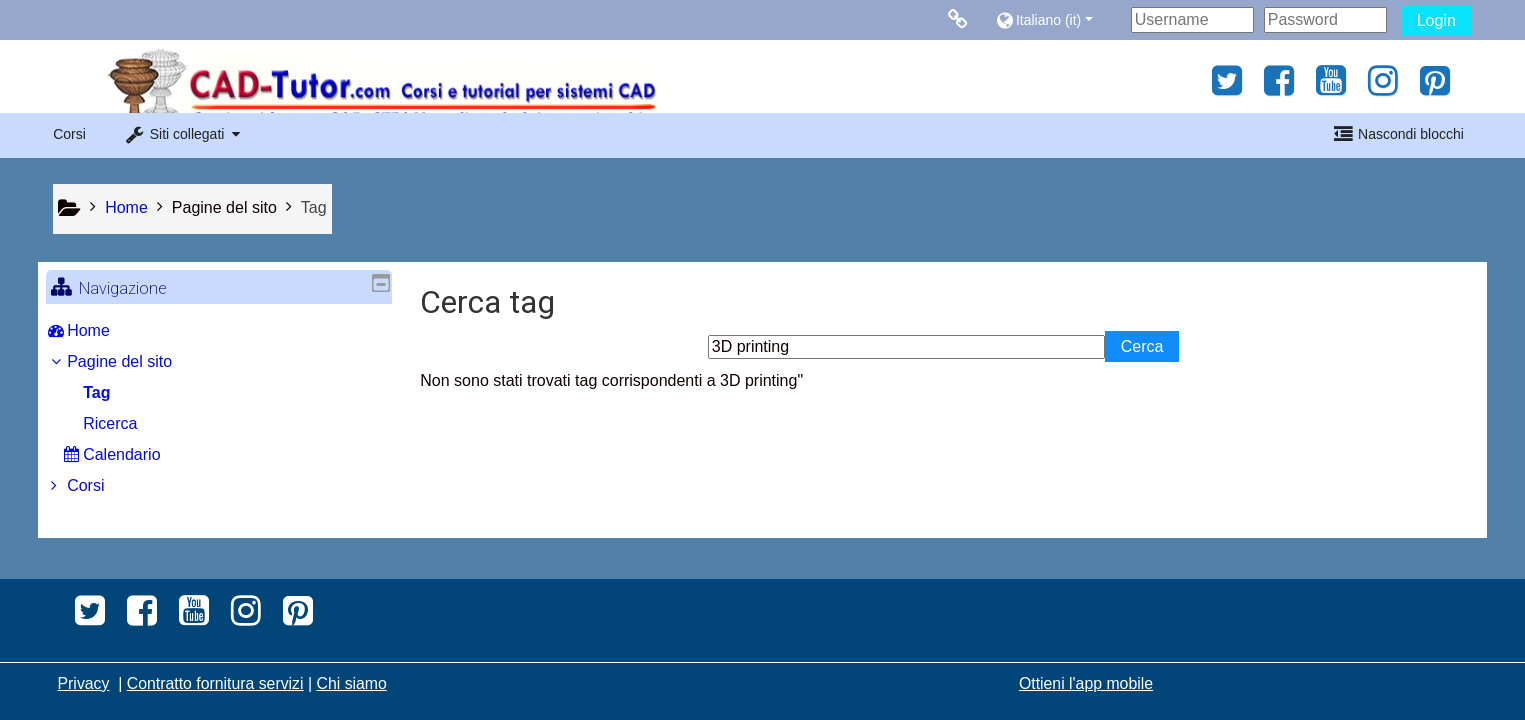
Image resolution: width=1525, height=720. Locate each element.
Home (103, 330)
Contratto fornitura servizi (215, 683)
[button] (1058, 19)
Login (1436, 20)
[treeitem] (219, 331)
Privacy (84, 683)
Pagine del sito (224, 207)
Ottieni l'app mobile (1086, 683)
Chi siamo (351, 683)
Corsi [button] (69, 134)
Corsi (100, 485)
